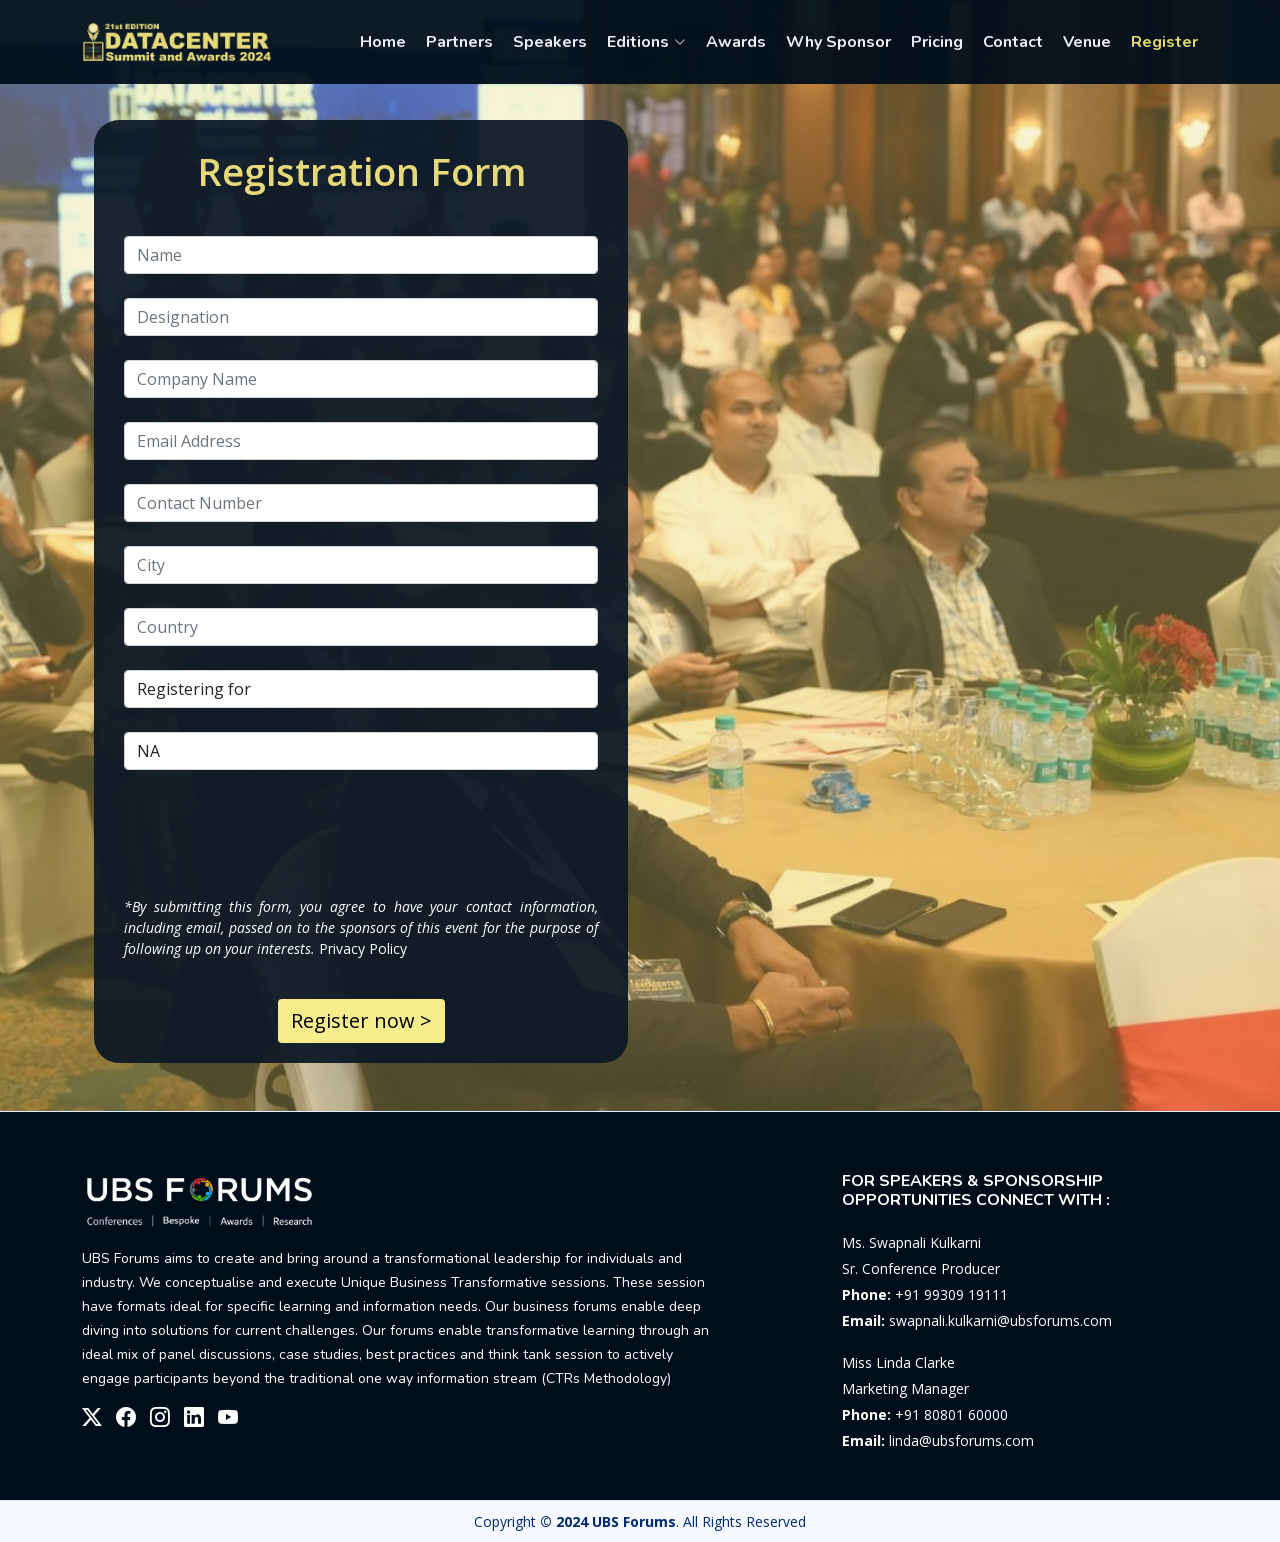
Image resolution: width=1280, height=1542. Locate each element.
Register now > (361, 1020)
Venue (1087, 42)
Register (1164, 42)
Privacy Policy (363, 948)
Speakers (550, 42)
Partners (459, 42)
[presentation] (276, 833)
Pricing (937, 42)
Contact (1013, 42)
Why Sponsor (838, 42)
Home (383, 42)
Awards (736, 42)
